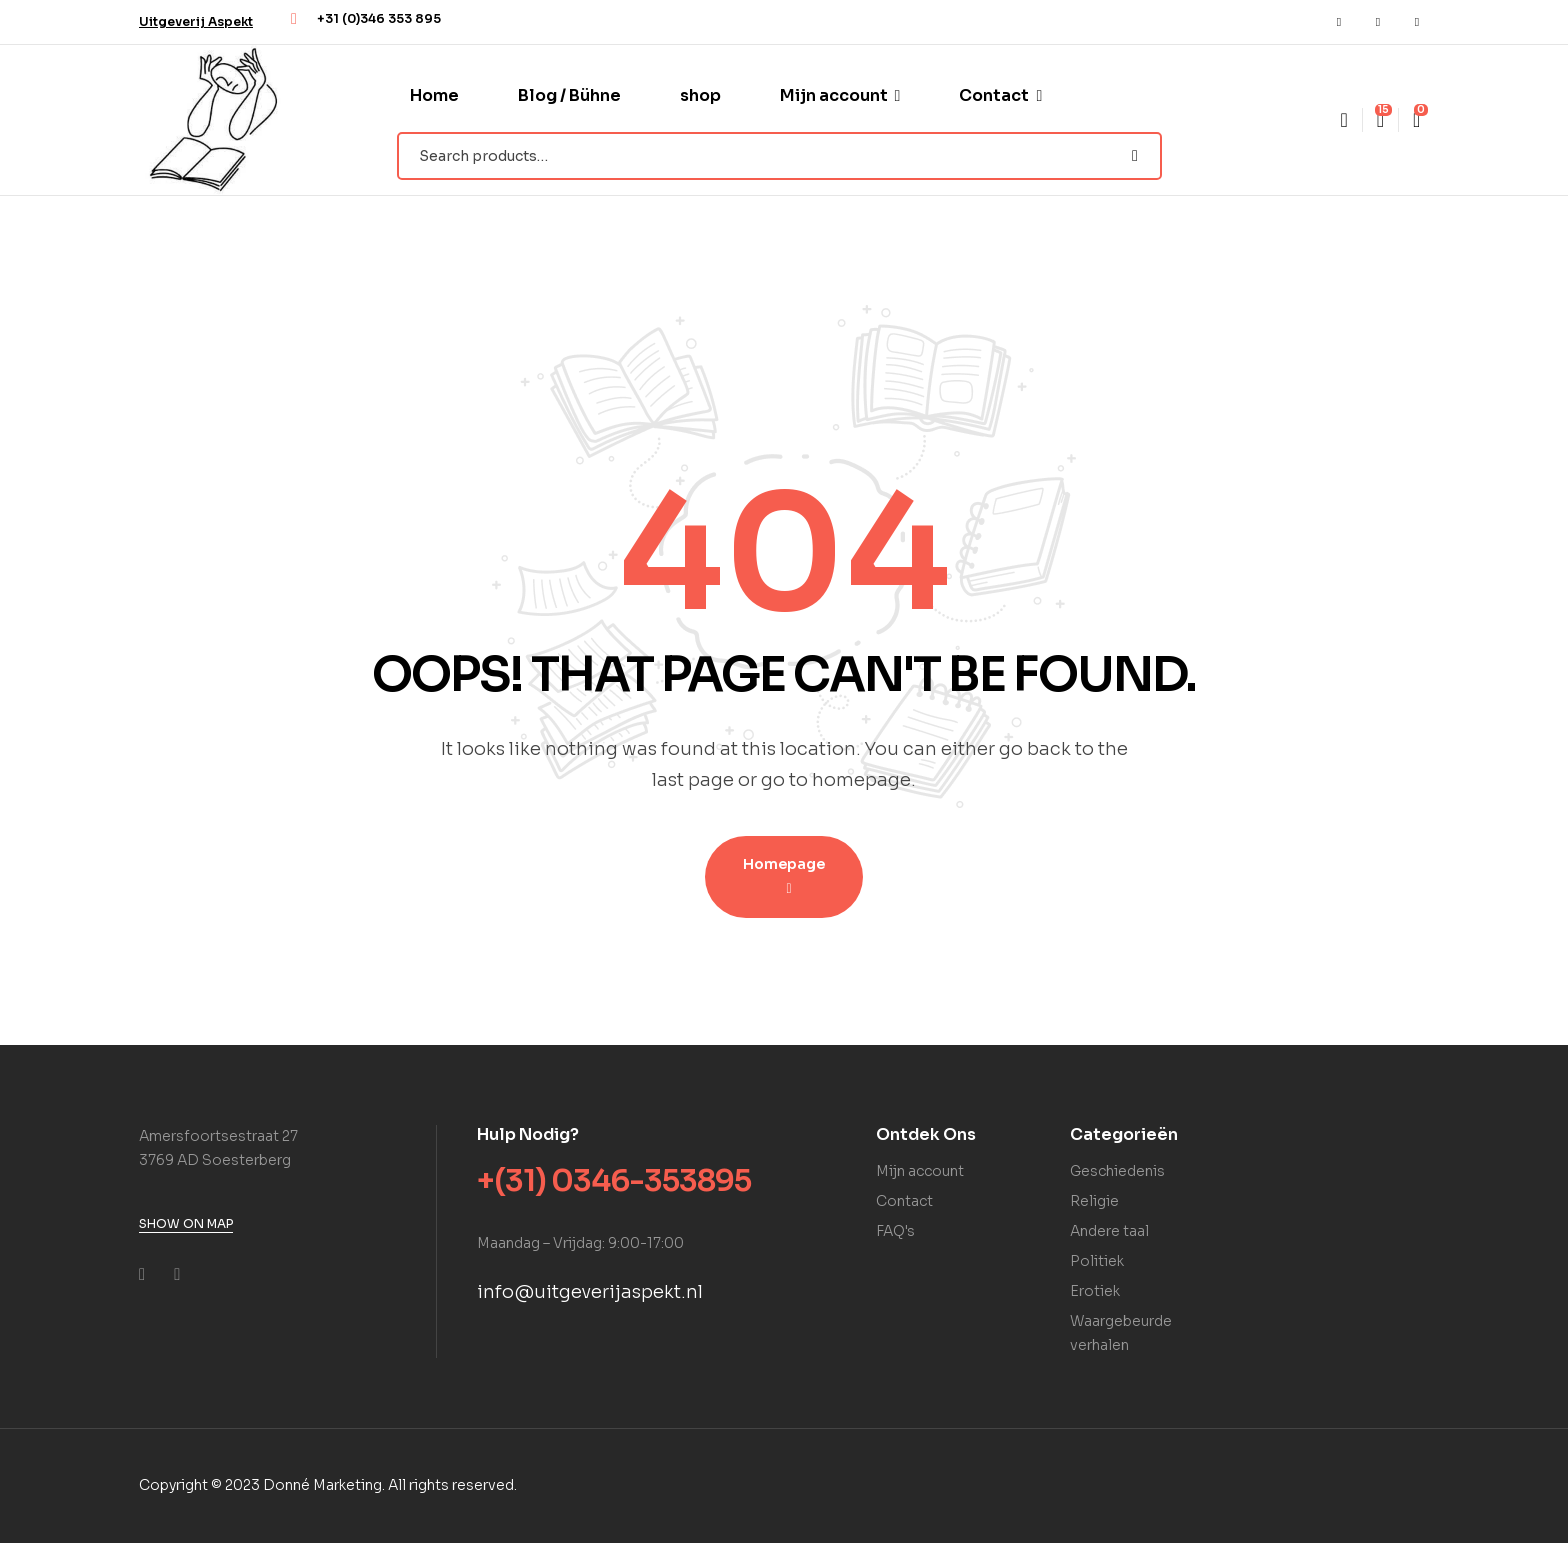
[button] (196, 21)
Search (1134, 156)
